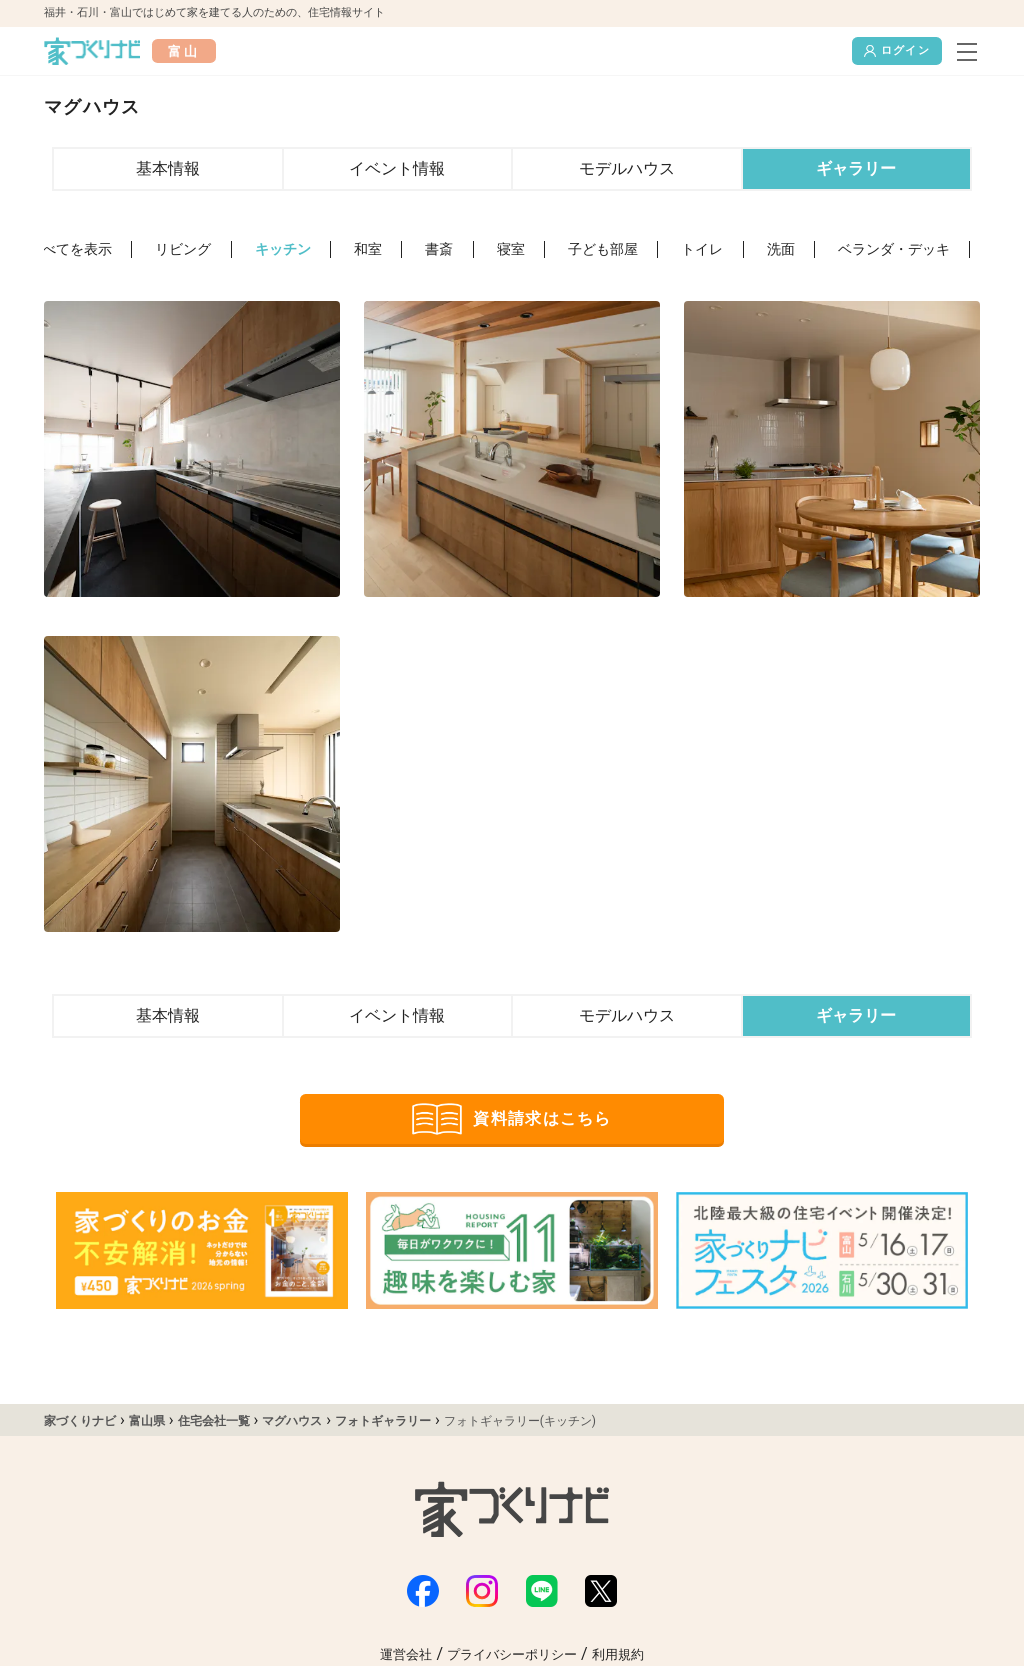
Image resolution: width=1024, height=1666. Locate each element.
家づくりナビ (80, 1421)
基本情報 (168, 168)
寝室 (511, 249)
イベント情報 (397, 168)
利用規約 (618, 1654)
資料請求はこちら (511, 1119)
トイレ (702, 249)
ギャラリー (856, 168)
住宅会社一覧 (214, 1421)
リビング (183, 249)
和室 (368, 249)
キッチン (283, 249)
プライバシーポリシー (512, 1654)
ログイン (897, 51)
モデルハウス (627, 168)
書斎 (439, 249)
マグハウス (292, 1421)
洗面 (781, 249)
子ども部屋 (603, 249)
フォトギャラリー (383, 1421)
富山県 (147, 1421)
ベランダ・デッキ (894, 249)
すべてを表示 (70, 249)
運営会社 (406, 1654)
